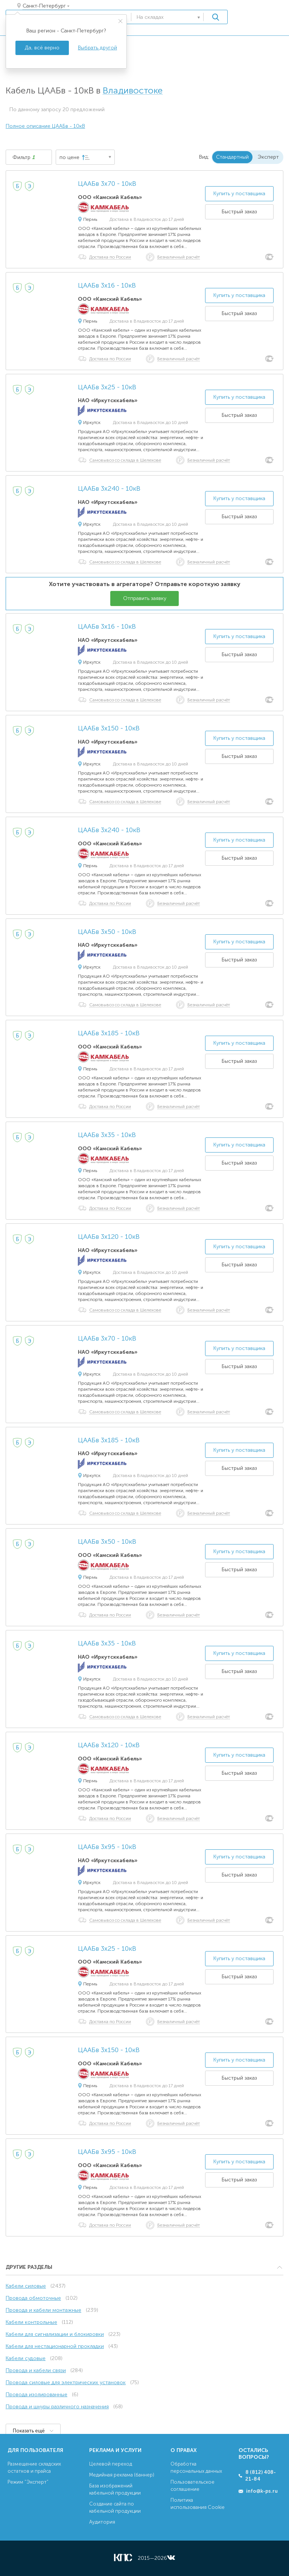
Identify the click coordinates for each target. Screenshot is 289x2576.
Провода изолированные (36, 2394)
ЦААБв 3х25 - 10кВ (107, 387)
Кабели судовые (26, 2358)
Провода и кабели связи (36, 2370)
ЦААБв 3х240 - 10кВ (109, 489)
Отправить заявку (144, 598)
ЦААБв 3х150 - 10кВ (109, 728)
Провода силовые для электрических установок (66, 2382)
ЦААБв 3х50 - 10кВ (107, 932)
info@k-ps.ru (262, 2491)
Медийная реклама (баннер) (121, 2475)
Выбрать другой (97, 47)
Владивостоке (133, 91)
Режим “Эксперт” (28, 2482)
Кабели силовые (26, 2286)
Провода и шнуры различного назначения (57, 2406)
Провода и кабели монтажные (43, 2310)
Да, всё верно (42, 47)
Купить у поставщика (239, 193)
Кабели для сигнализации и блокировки (55, 2334)
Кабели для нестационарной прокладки (55, 2346)
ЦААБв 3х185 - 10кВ (109, 1033)
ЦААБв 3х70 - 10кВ (107, 184)
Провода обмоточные (33, 2298)
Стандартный (232, 157)
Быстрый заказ (239, 211)
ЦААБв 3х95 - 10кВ (107, 1847)
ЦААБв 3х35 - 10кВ (107, 1135)
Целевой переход (110, 2464)
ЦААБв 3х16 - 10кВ (107, 285)
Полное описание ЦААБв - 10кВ (45, 126)
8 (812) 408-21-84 (260, 2475)
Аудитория (102, 2522)
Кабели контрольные (31, 2322)
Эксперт (268, 157)
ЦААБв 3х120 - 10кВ (109, 1237)
